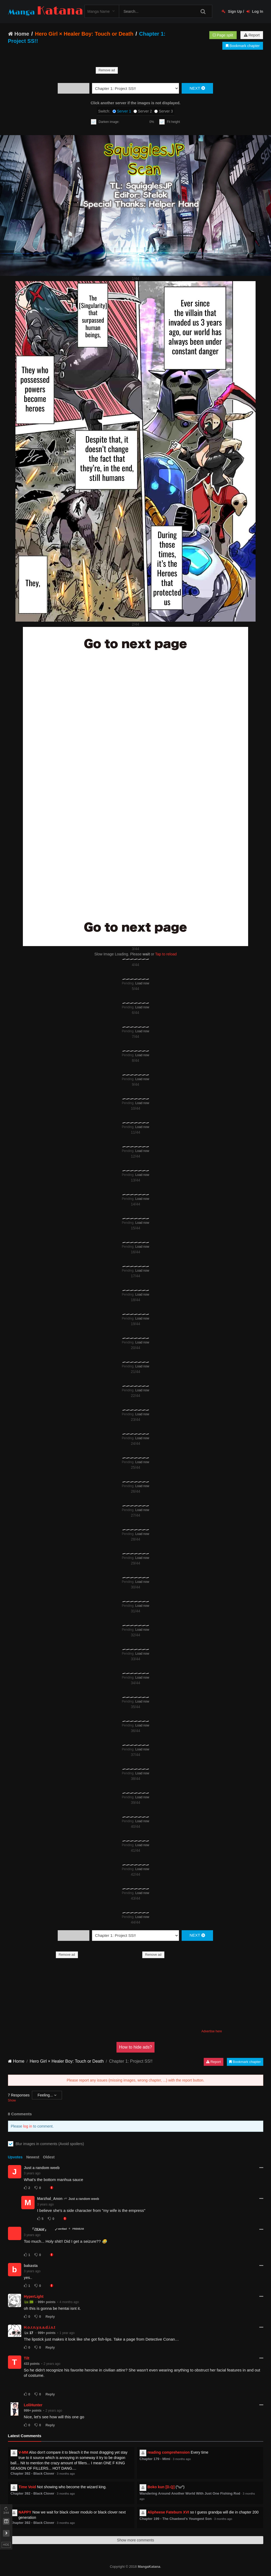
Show (12, 2100)
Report (252, 35)
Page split (223, 35)
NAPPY (25, 2512)
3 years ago (32, 2173)
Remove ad (107, 70)
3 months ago (66, 2473)
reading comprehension (169, 2452)
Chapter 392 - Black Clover (33, 2473)
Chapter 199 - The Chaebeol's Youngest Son (176, 2519)
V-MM (23, 2452)
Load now (142, 983)
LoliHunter (33, 2405)
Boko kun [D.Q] (161, 2487)
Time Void (27, 2487)
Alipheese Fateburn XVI (168, 2512)
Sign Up (232, 11)
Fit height (173, 122)
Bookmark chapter (243, 46)
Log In (255, 11)
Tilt (27, 2358)
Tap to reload (166, 954)
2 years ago (52, 2364)
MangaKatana (149, 2567)
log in (27, 2126)
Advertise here (211, 2031)
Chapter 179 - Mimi (155, 2459)
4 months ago (69, 2302)
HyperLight (34, 2296)
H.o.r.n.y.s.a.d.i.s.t (39, 2327)
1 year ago (67, 2333)
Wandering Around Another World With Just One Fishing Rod (190, 2493)
